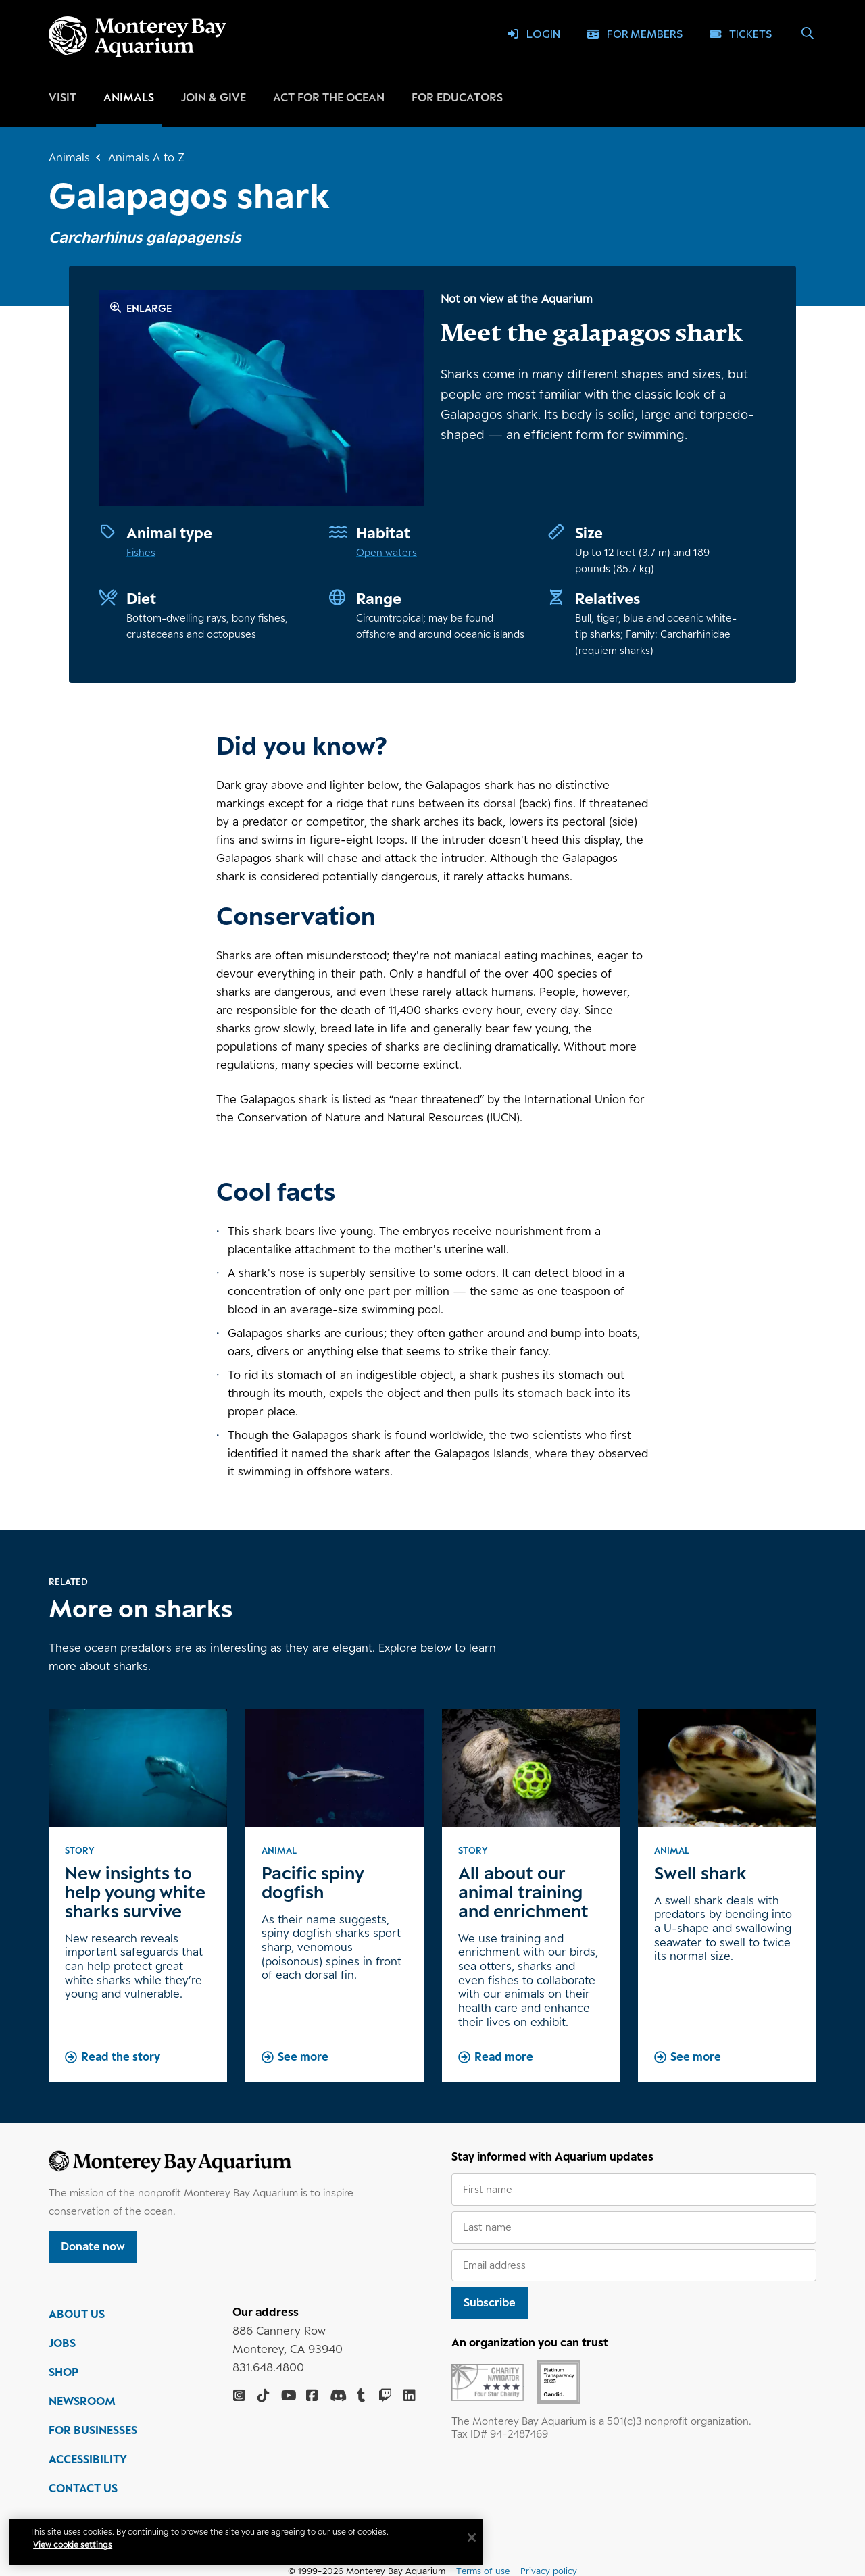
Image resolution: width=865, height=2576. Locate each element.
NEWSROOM (82, 2402)
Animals (128, 97)
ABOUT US (77, 2315)
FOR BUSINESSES (93, 2431)
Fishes (140, 552)
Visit (62, 97)
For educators (457, 97)
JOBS (62, 2344)
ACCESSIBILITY (88, 2460)
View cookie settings (74, 2545)
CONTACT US (83, 2489)
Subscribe (490, 2302)
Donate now (93, 2246)
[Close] (473, 2537)
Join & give (213, 97)
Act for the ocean (329, 97)
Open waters (386, 552)
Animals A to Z (146, 157)
